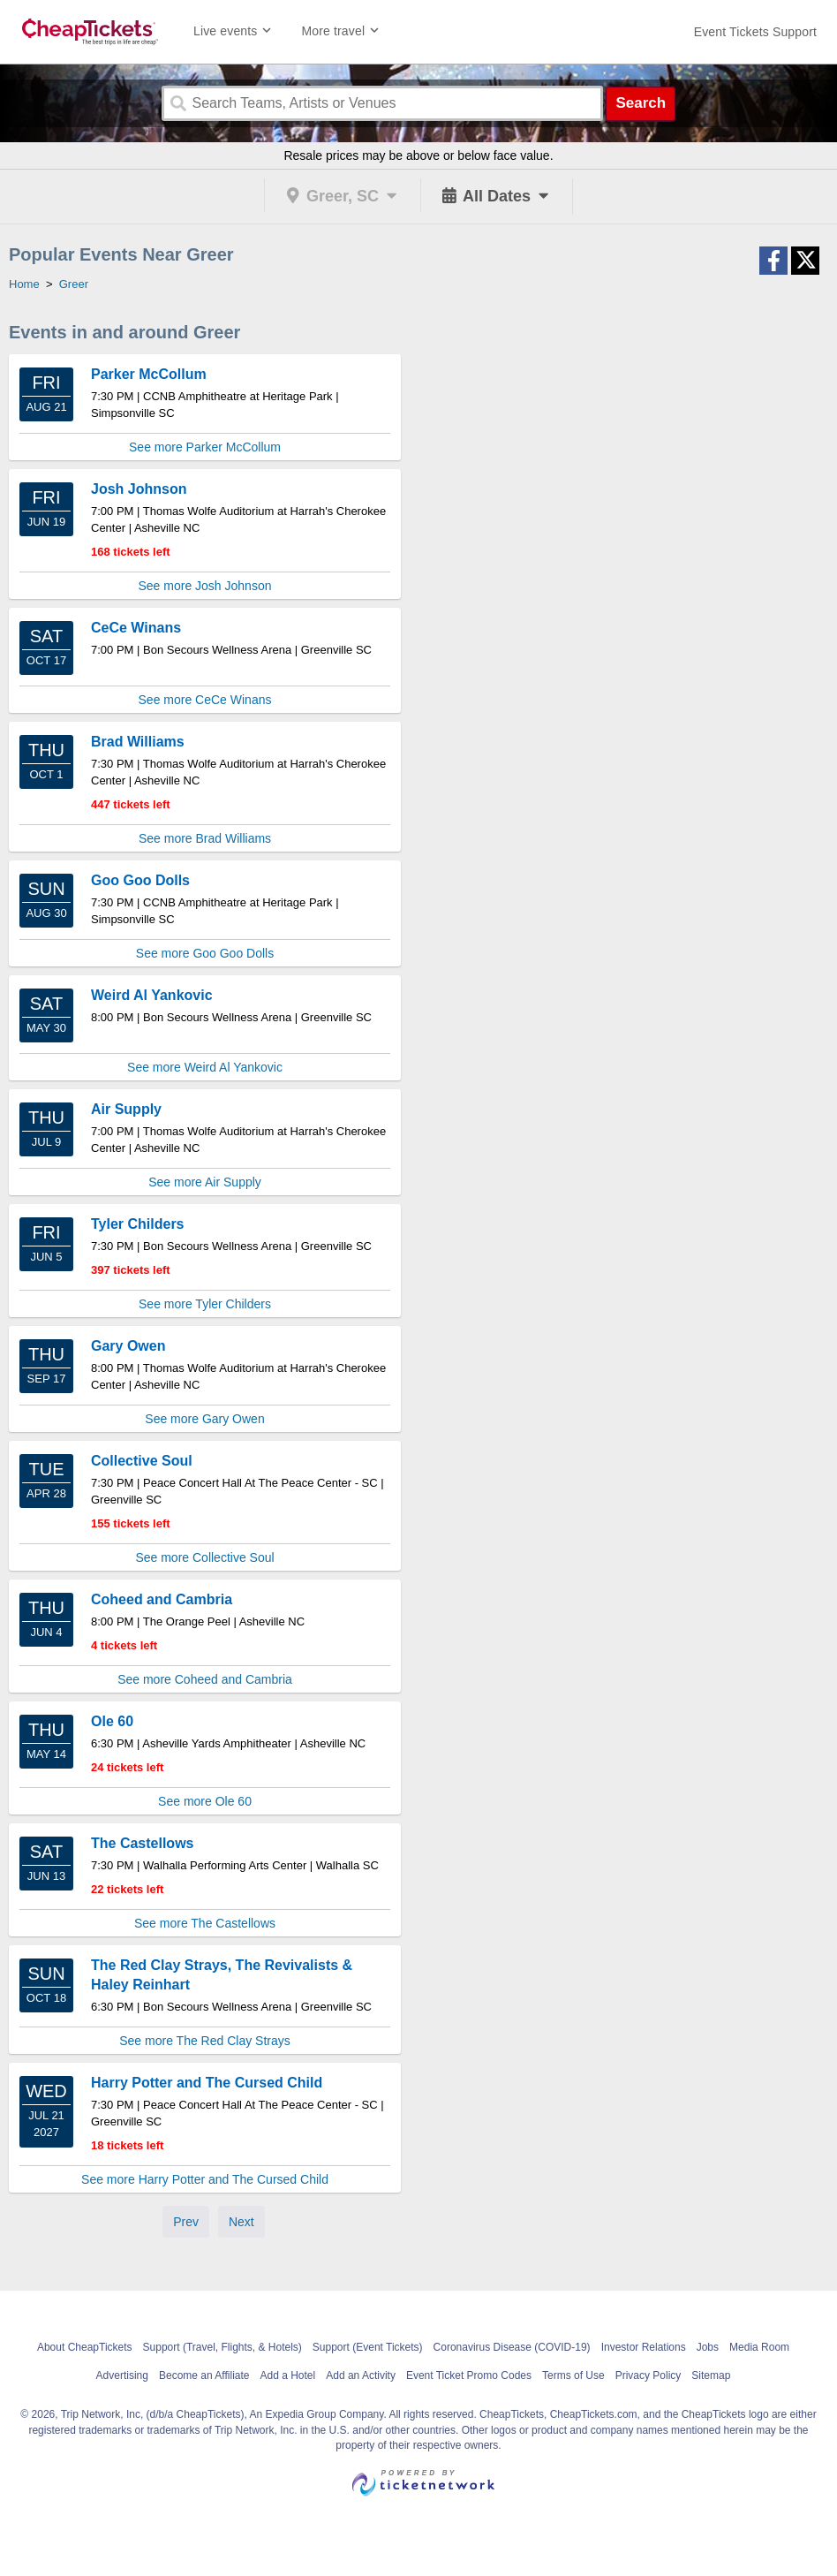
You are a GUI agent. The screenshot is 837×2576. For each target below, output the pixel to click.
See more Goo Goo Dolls (205, 953)
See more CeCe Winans (205, 700)
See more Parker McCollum (205, 447)
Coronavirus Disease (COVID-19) (512, 2347)
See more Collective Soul (204, 1557)
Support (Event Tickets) (368, 2347)
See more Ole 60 (205, 1801)
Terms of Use (573, 2375)
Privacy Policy (648, 2375)
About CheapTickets (84, 2347)
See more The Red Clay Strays (204, 2041)
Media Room (759, 2347)
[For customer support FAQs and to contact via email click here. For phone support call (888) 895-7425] (755, 32)
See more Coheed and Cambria (204, 1679)
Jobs (708, 2347)
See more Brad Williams (205, 838)
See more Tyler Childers (205, 1304)
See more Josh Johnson (205, 586)
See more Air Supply (204, 1182)
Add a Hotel (287, 2375)
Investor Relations (643, 2347)
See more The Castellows (204, 1923)
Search (640, 103)
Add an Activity (361, 2375)
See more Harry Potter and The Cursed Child (204, 2179)
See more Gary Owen (204, 1419)
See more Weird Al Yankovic (205, 1067)
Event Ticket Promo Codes (469, 2375)
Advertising (122, 2375)
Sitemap (710, 2375)
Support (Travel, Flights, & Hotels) (222, 2347)
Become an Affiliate (204, 2375)
